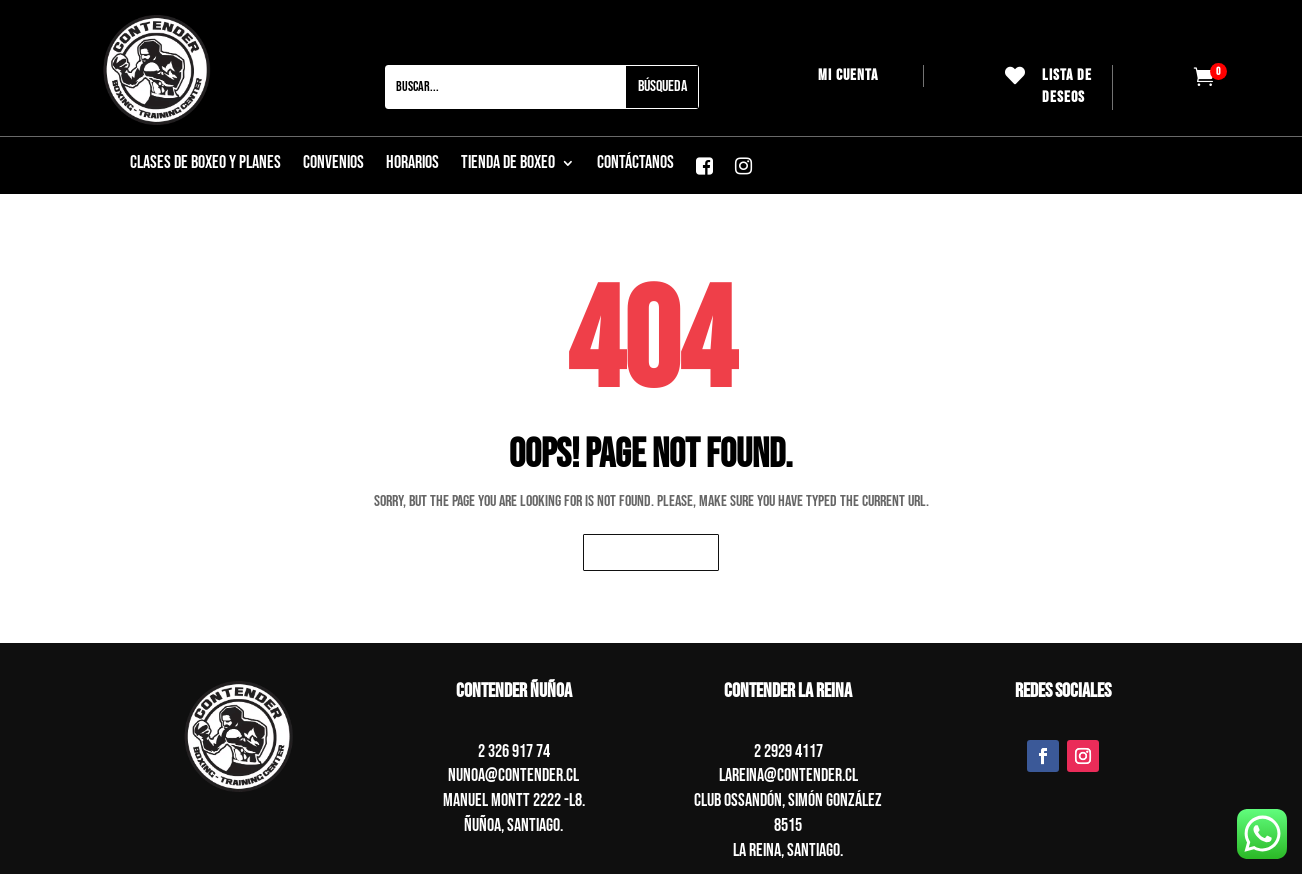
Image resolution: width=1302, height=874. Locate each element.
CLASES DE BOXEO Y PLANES (205, 164)
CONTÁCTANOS (635, 164)
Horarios (412, 164)
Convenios (333, 164)
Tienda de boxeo (508, 164)
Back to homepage (651, 552)
